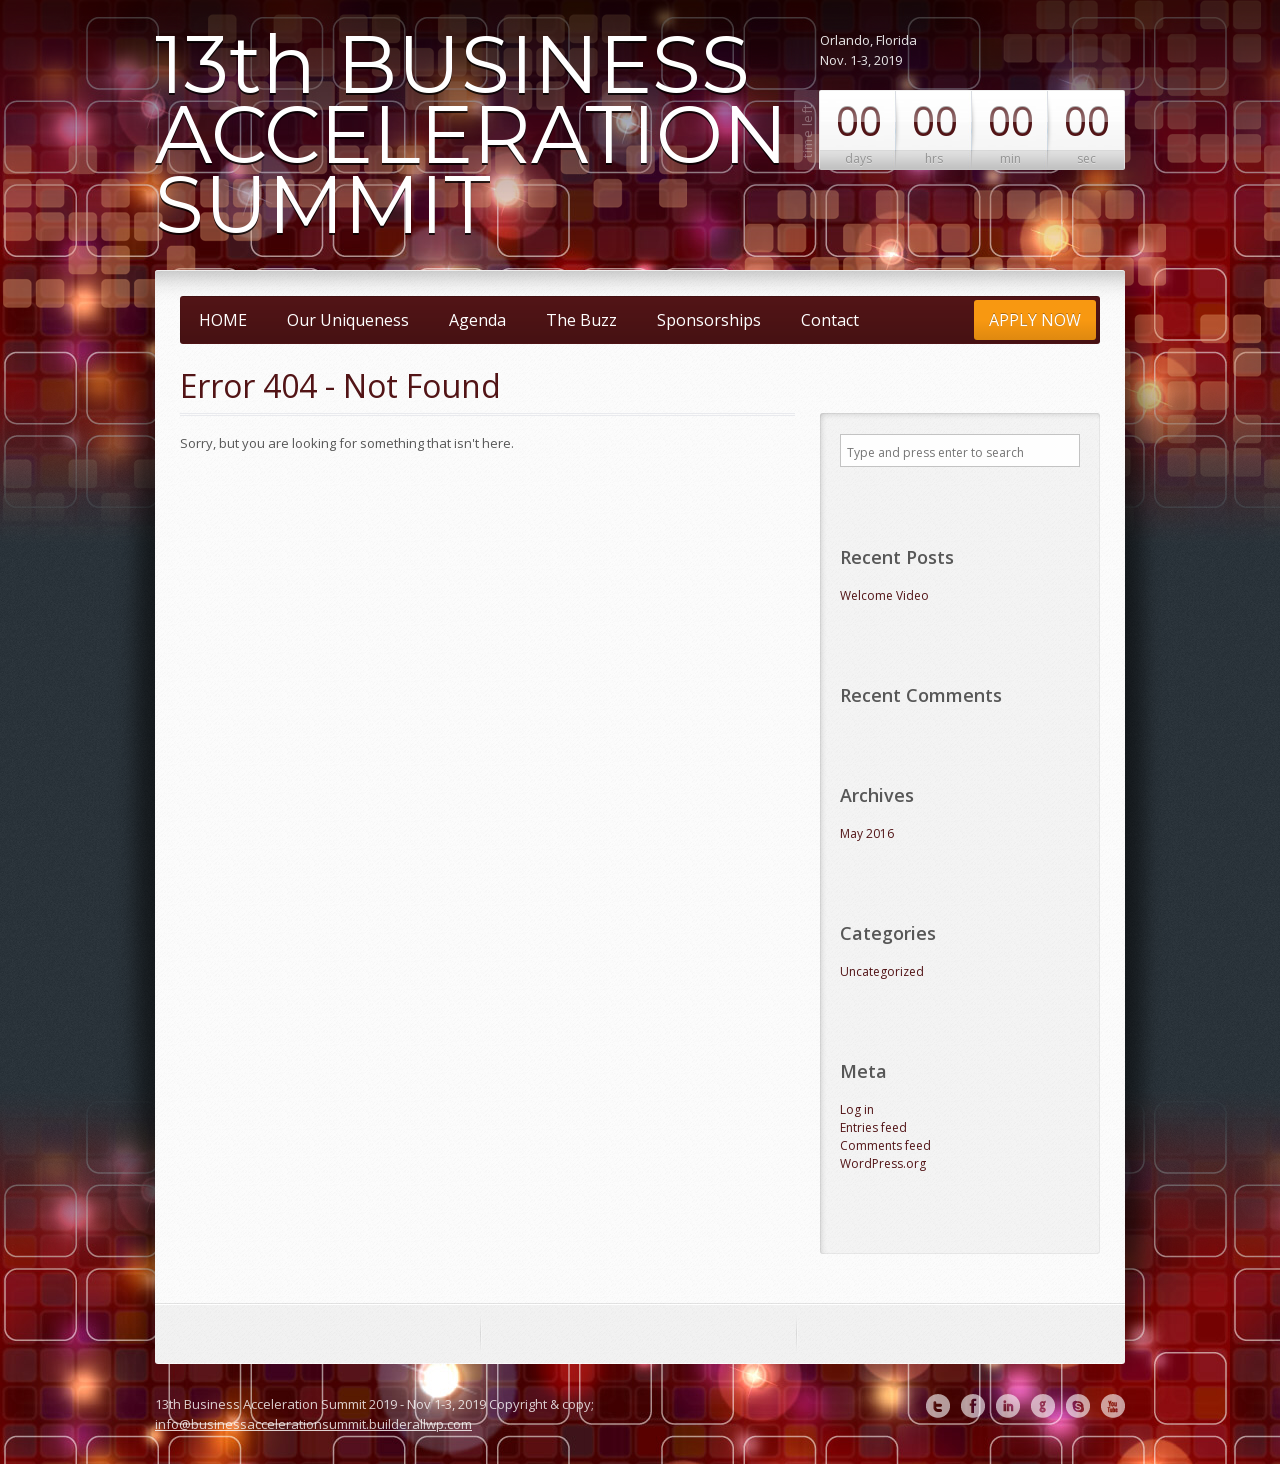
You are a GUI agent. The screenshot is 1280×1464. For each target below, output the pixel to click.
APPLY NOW (1035, 320)
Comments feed (885, 1145)
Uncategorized (882, 971)
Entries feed (873, 1127)
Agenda (477, 320)
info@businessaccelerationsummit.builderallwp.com (313, 1424)
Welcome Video (884, 595)
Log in (857, 1109)
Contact (830, 320)
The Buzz (581, 320)
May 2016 (867, 833)
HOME (223, 320)
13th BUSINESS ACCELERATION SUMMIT (471, 134)
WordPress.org (883, 1163)
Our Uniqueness (348, 320)
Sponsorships (709, 320)
